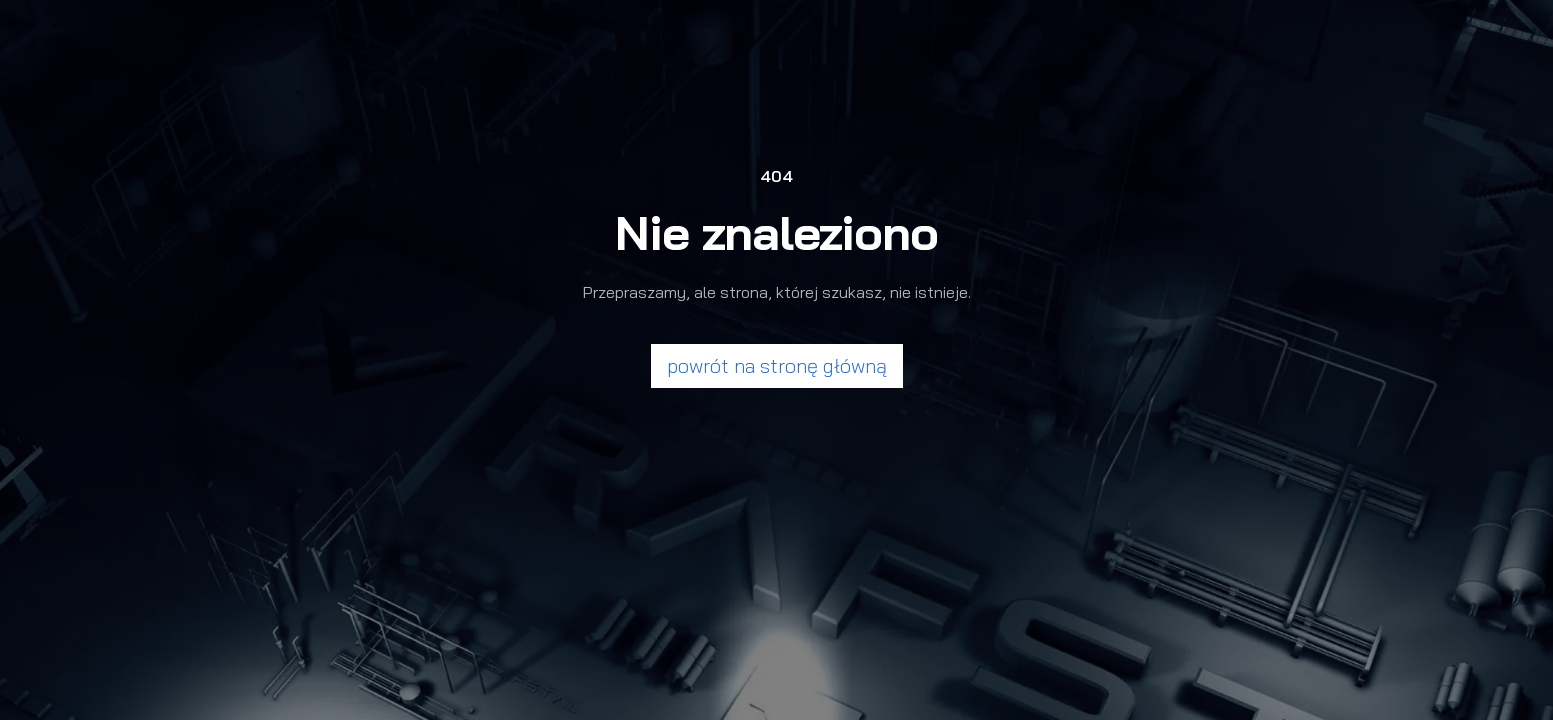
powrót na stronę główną (777, 365)
